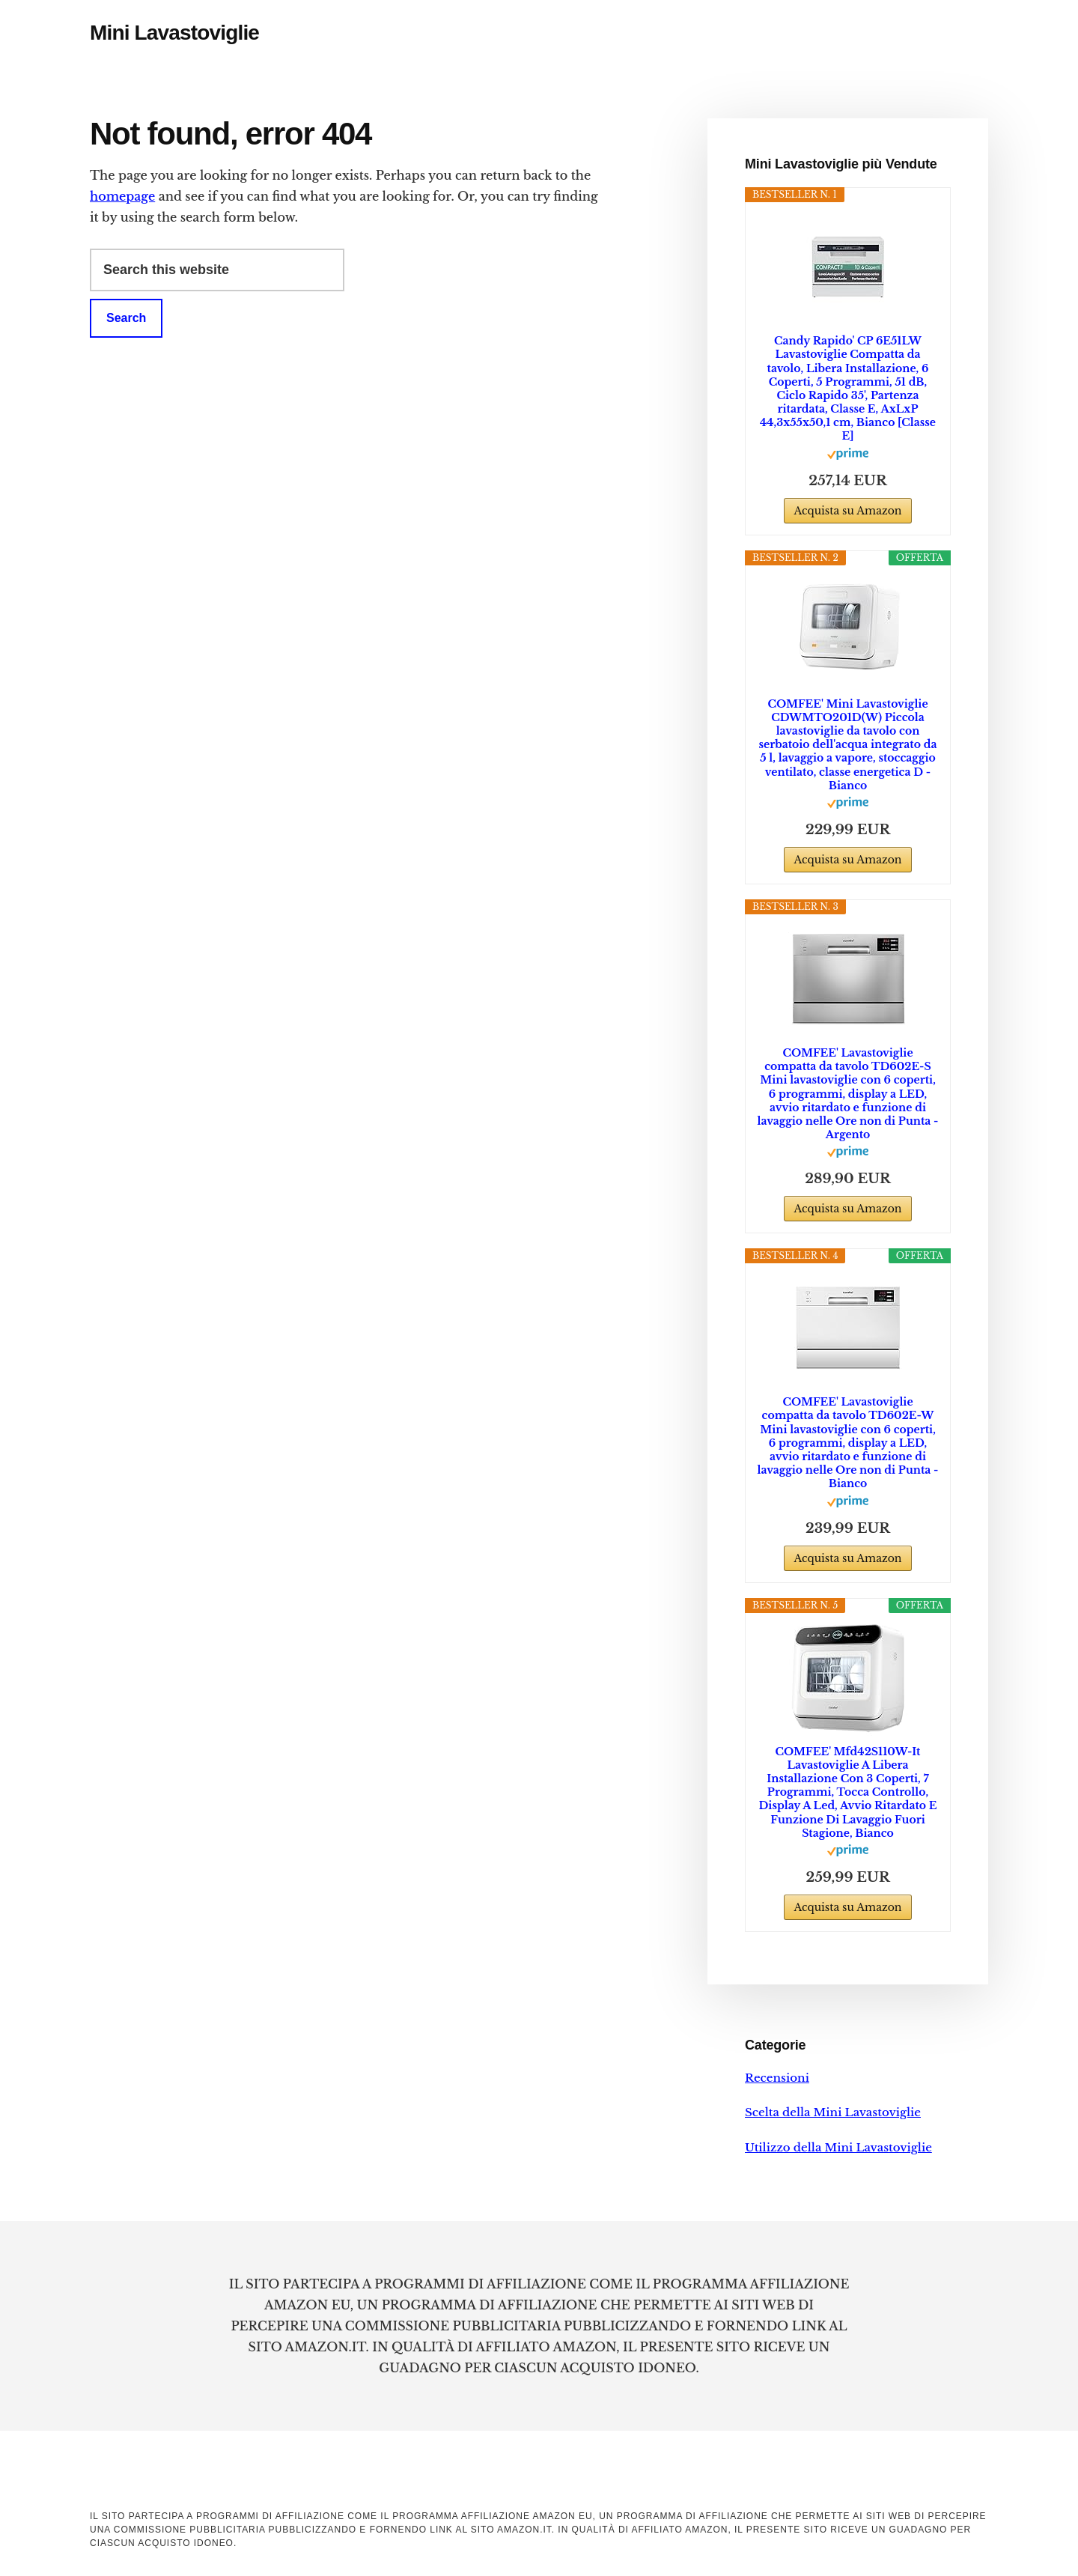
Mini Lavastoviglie (174, 32)
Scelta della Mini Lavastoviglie (833, 2112)
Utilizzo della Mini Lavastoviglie (838, 2147)
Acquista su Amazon (847, 510)
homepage (122, 196)
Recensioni (777, 2078)
